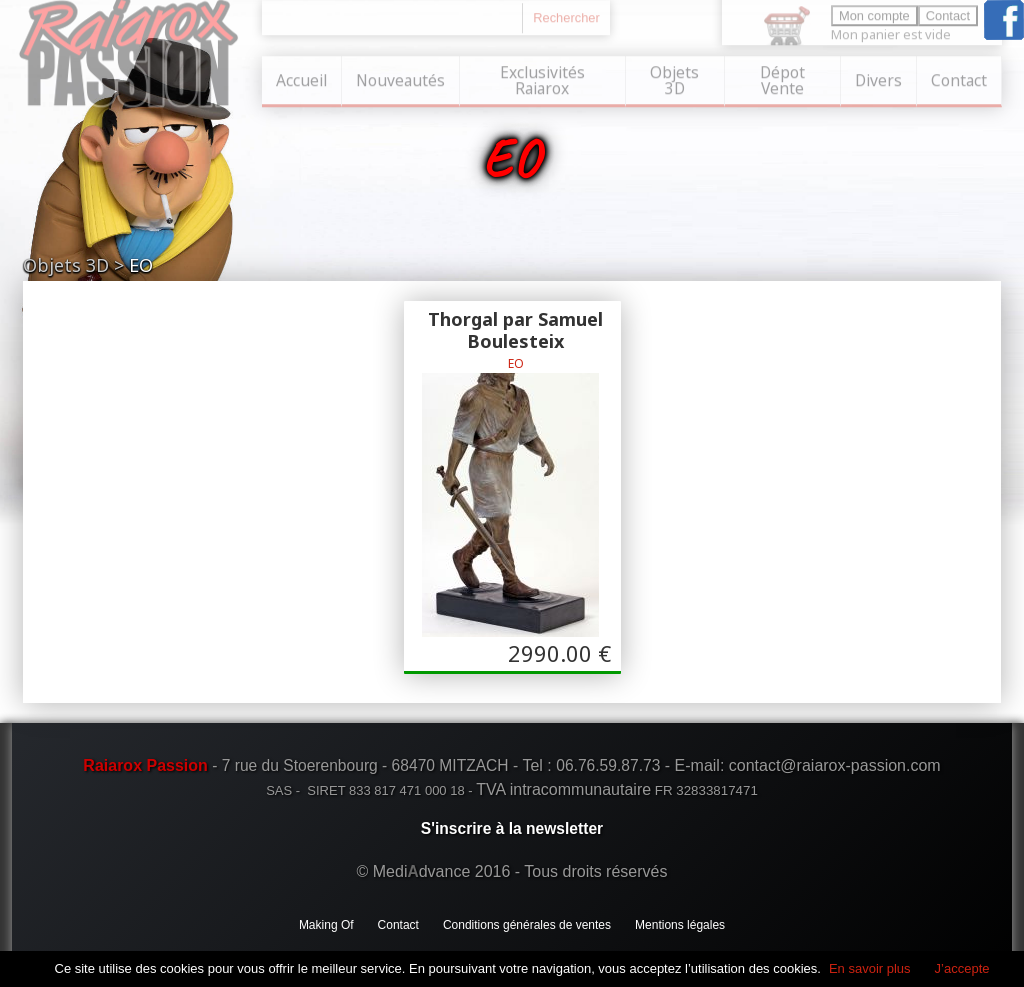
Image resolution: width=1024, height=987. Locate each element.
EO (141, 265)
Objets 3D (674, 78)
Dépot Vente (782, 78)
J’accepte (962, 968)
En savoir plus (870, 968)
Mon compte (874, 13)
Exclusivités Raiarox (542, 78)
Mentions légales (680, 925)
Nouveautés (400, 78)
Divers (878, 78)
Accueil (301, 78)
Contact (959, 78)
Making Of (326, 925)
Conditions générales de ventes (527, 925)
